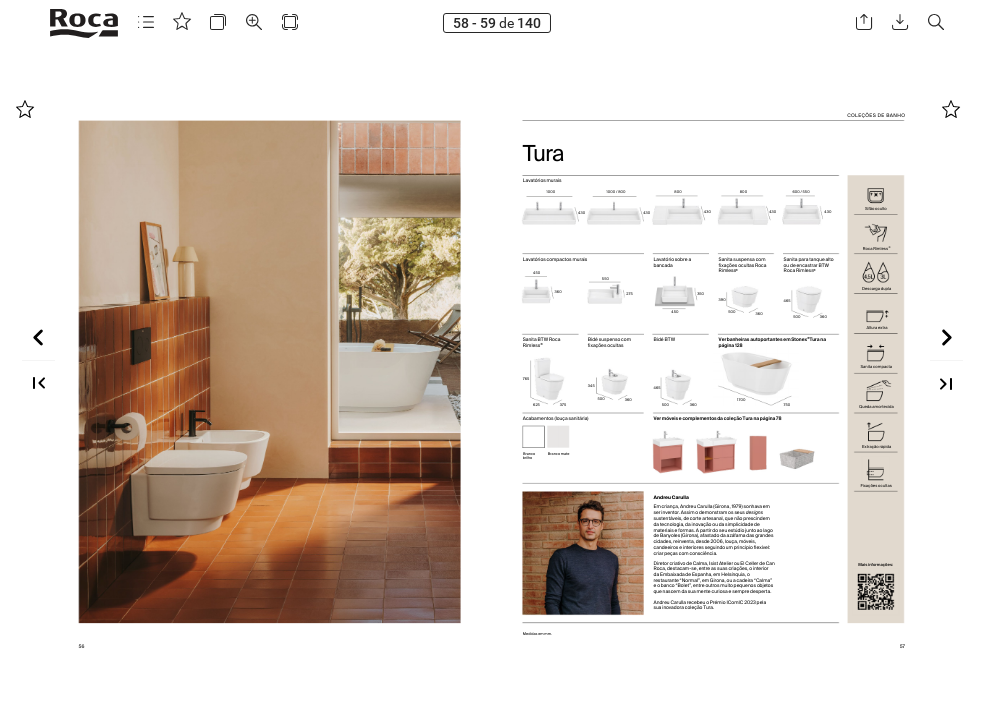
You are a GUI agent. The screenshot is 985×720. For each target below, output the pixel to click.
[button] (146, 22)
